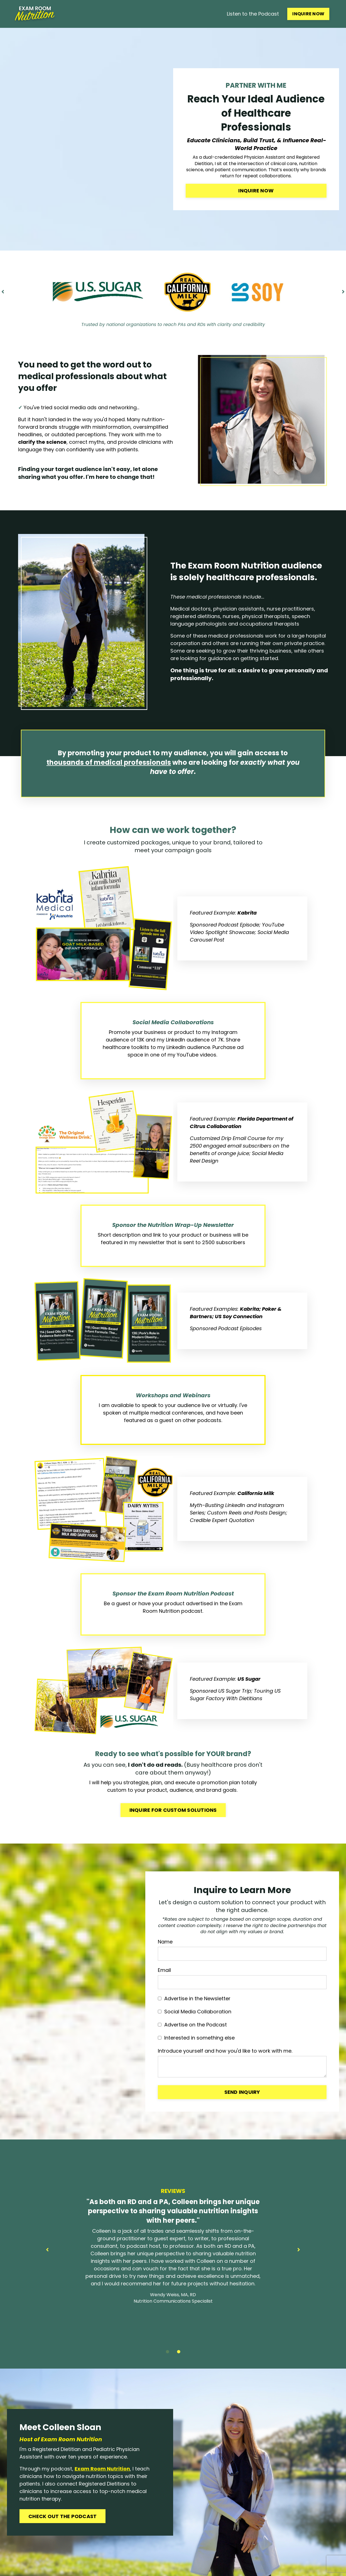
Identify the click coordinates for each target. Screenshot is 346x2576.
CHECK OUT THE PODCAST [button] (62, 2516)
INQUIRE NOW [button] (308, 14)
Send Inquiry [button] (242, 2092)
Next (343, 291)
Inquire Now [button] (256, 190)
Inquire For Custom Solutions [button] (173, 1810)
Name (165, 1941)
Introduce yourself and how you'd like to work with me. (225, 2050)
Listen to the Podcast (253, 13)
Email (164, 1970)
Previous (3, 291)
